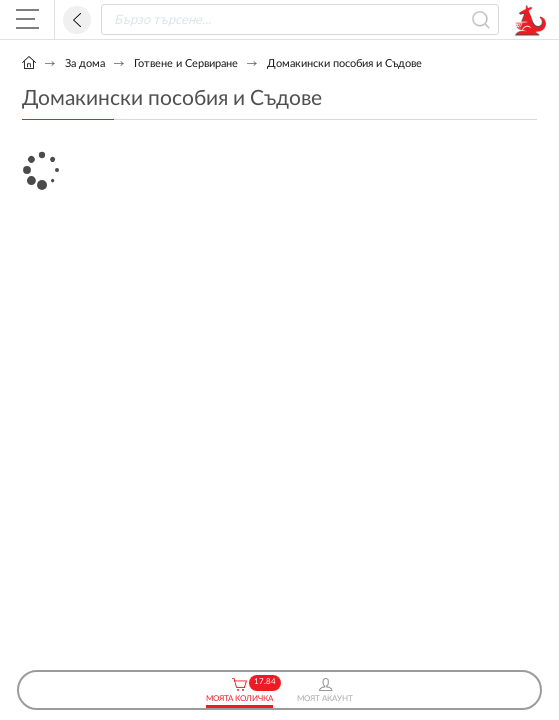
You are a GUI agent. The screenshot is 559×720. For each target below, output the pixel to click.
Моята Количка (239, 690)
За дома (85, 63)
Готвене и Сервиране (186, 63)
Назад (77, 20)
